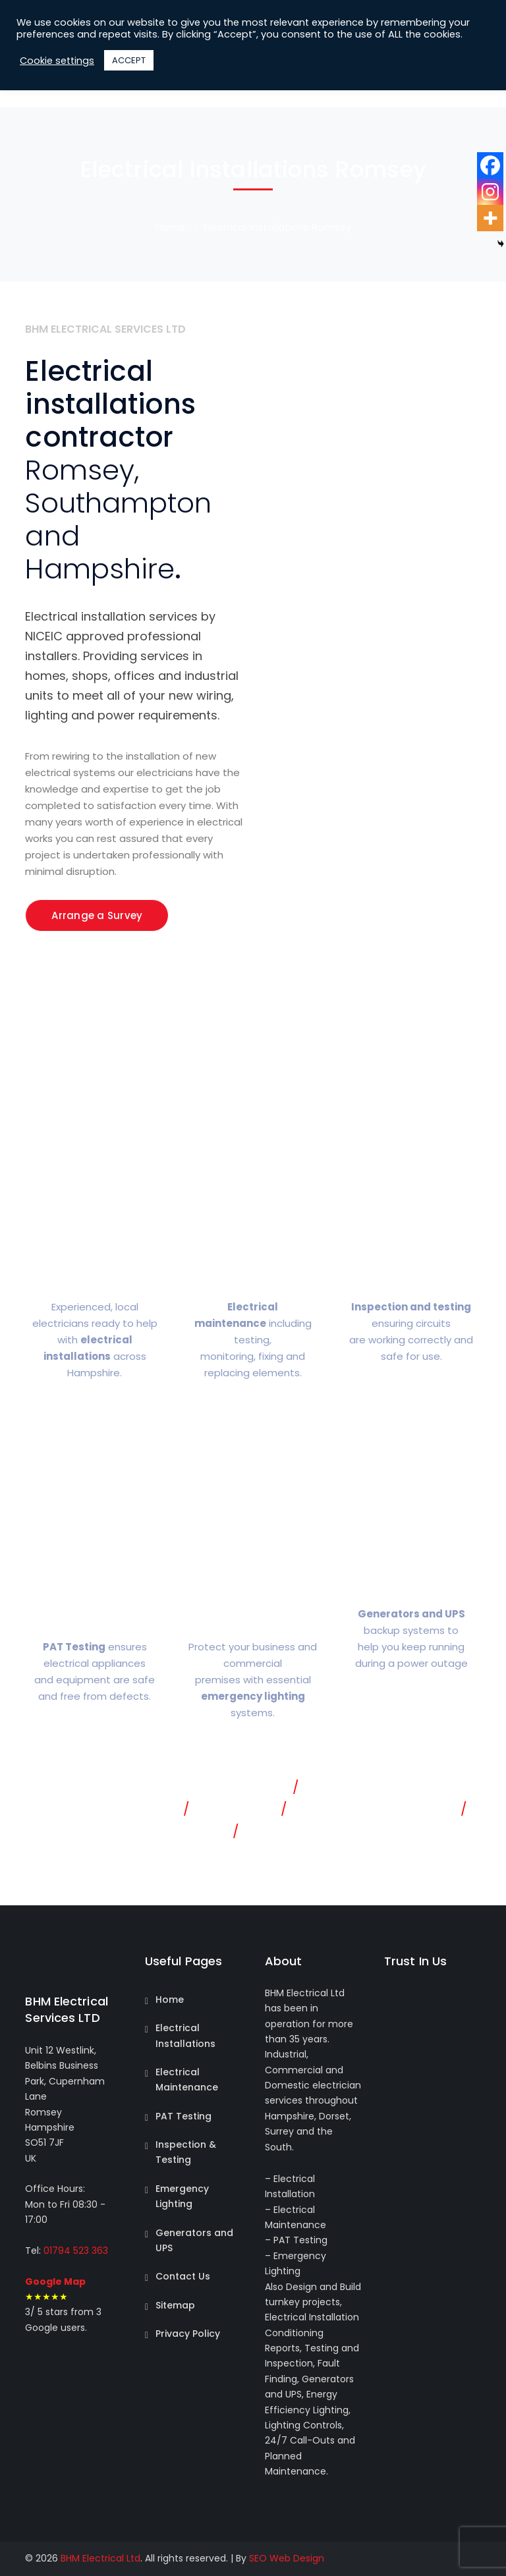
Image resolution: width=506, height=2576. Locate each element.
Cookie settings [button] (57, 61)
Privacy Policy (187, 2333)
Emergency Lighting (182, 2196)
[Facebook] (490, 165)
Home (170, 227)
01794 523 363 (74, 2250)
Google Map (55, 2281)
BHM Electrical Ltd (100, 2558)
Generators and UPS (194, 2240)
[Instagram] (490, 192)
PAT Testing (183, 2116)
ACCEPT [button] (129, 60)
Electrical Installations (185, 2035)
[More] (490, 218)
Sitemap (175, 2305)
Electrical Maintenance (186, 2079)
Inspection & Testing (185, 2152)
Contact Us (182, 2276)
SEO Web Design (286, 2558)
